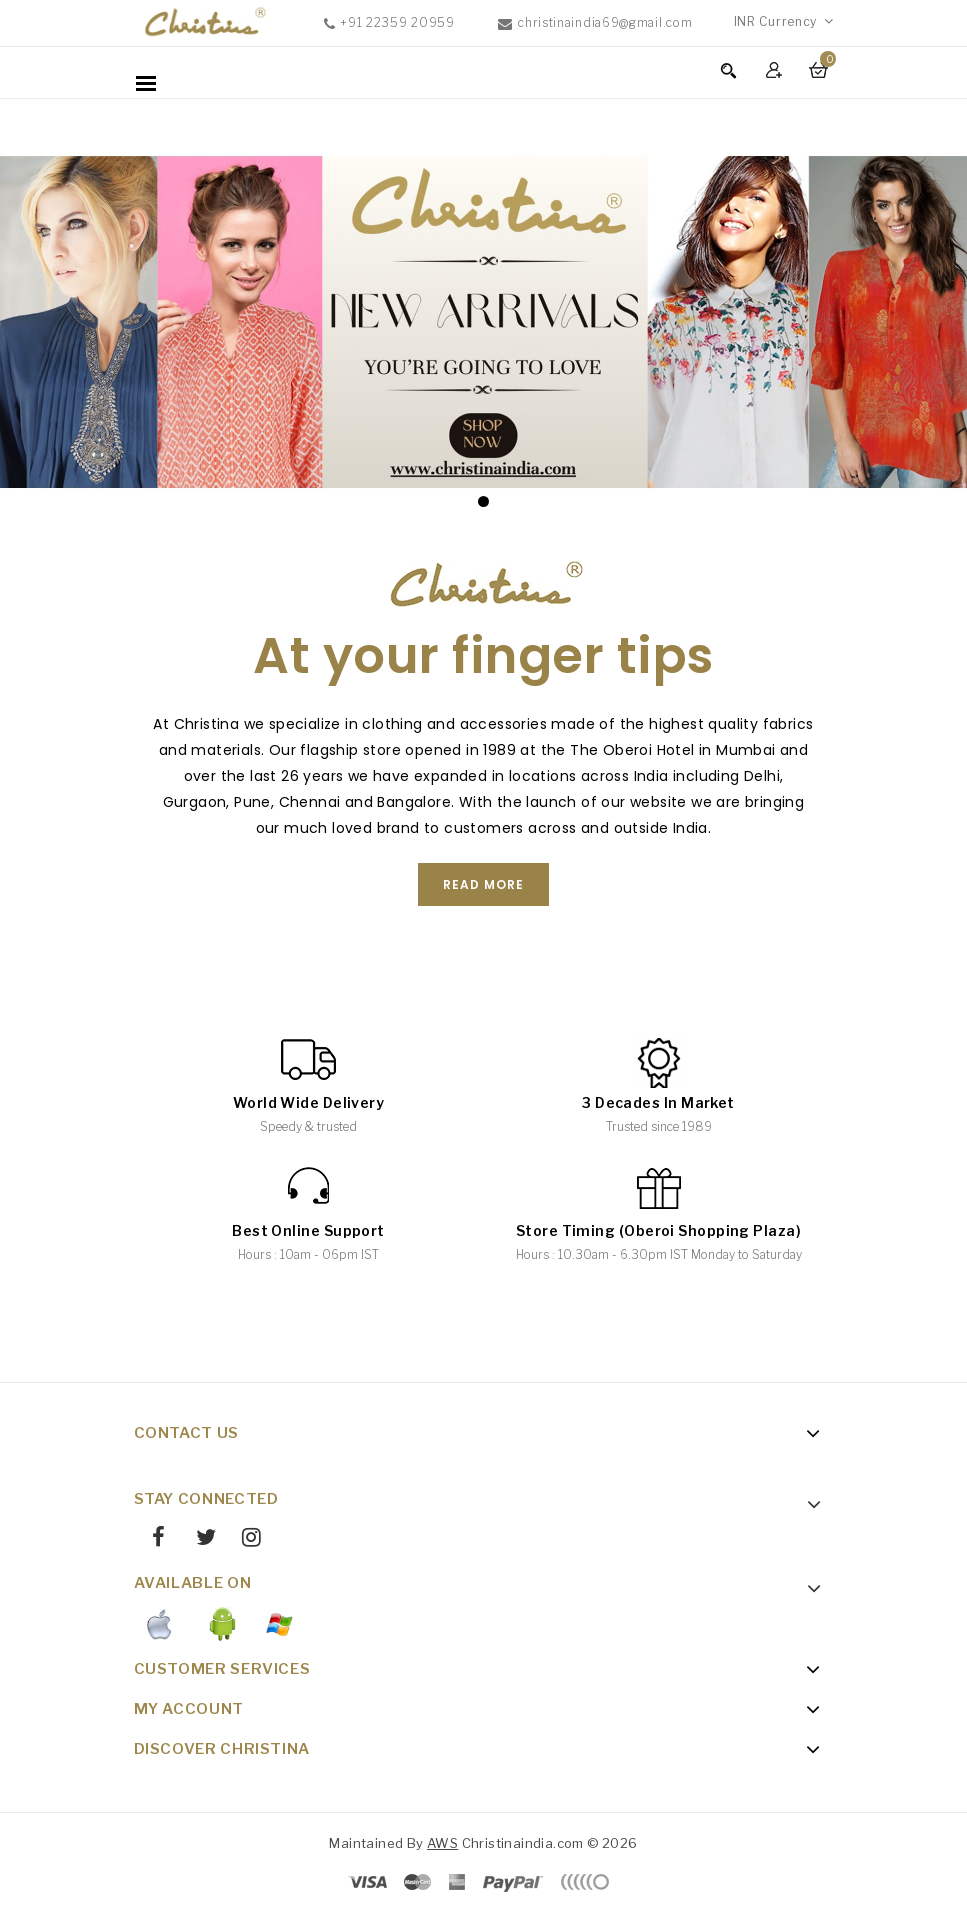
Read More (483, 884)
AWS (442, 1843)
